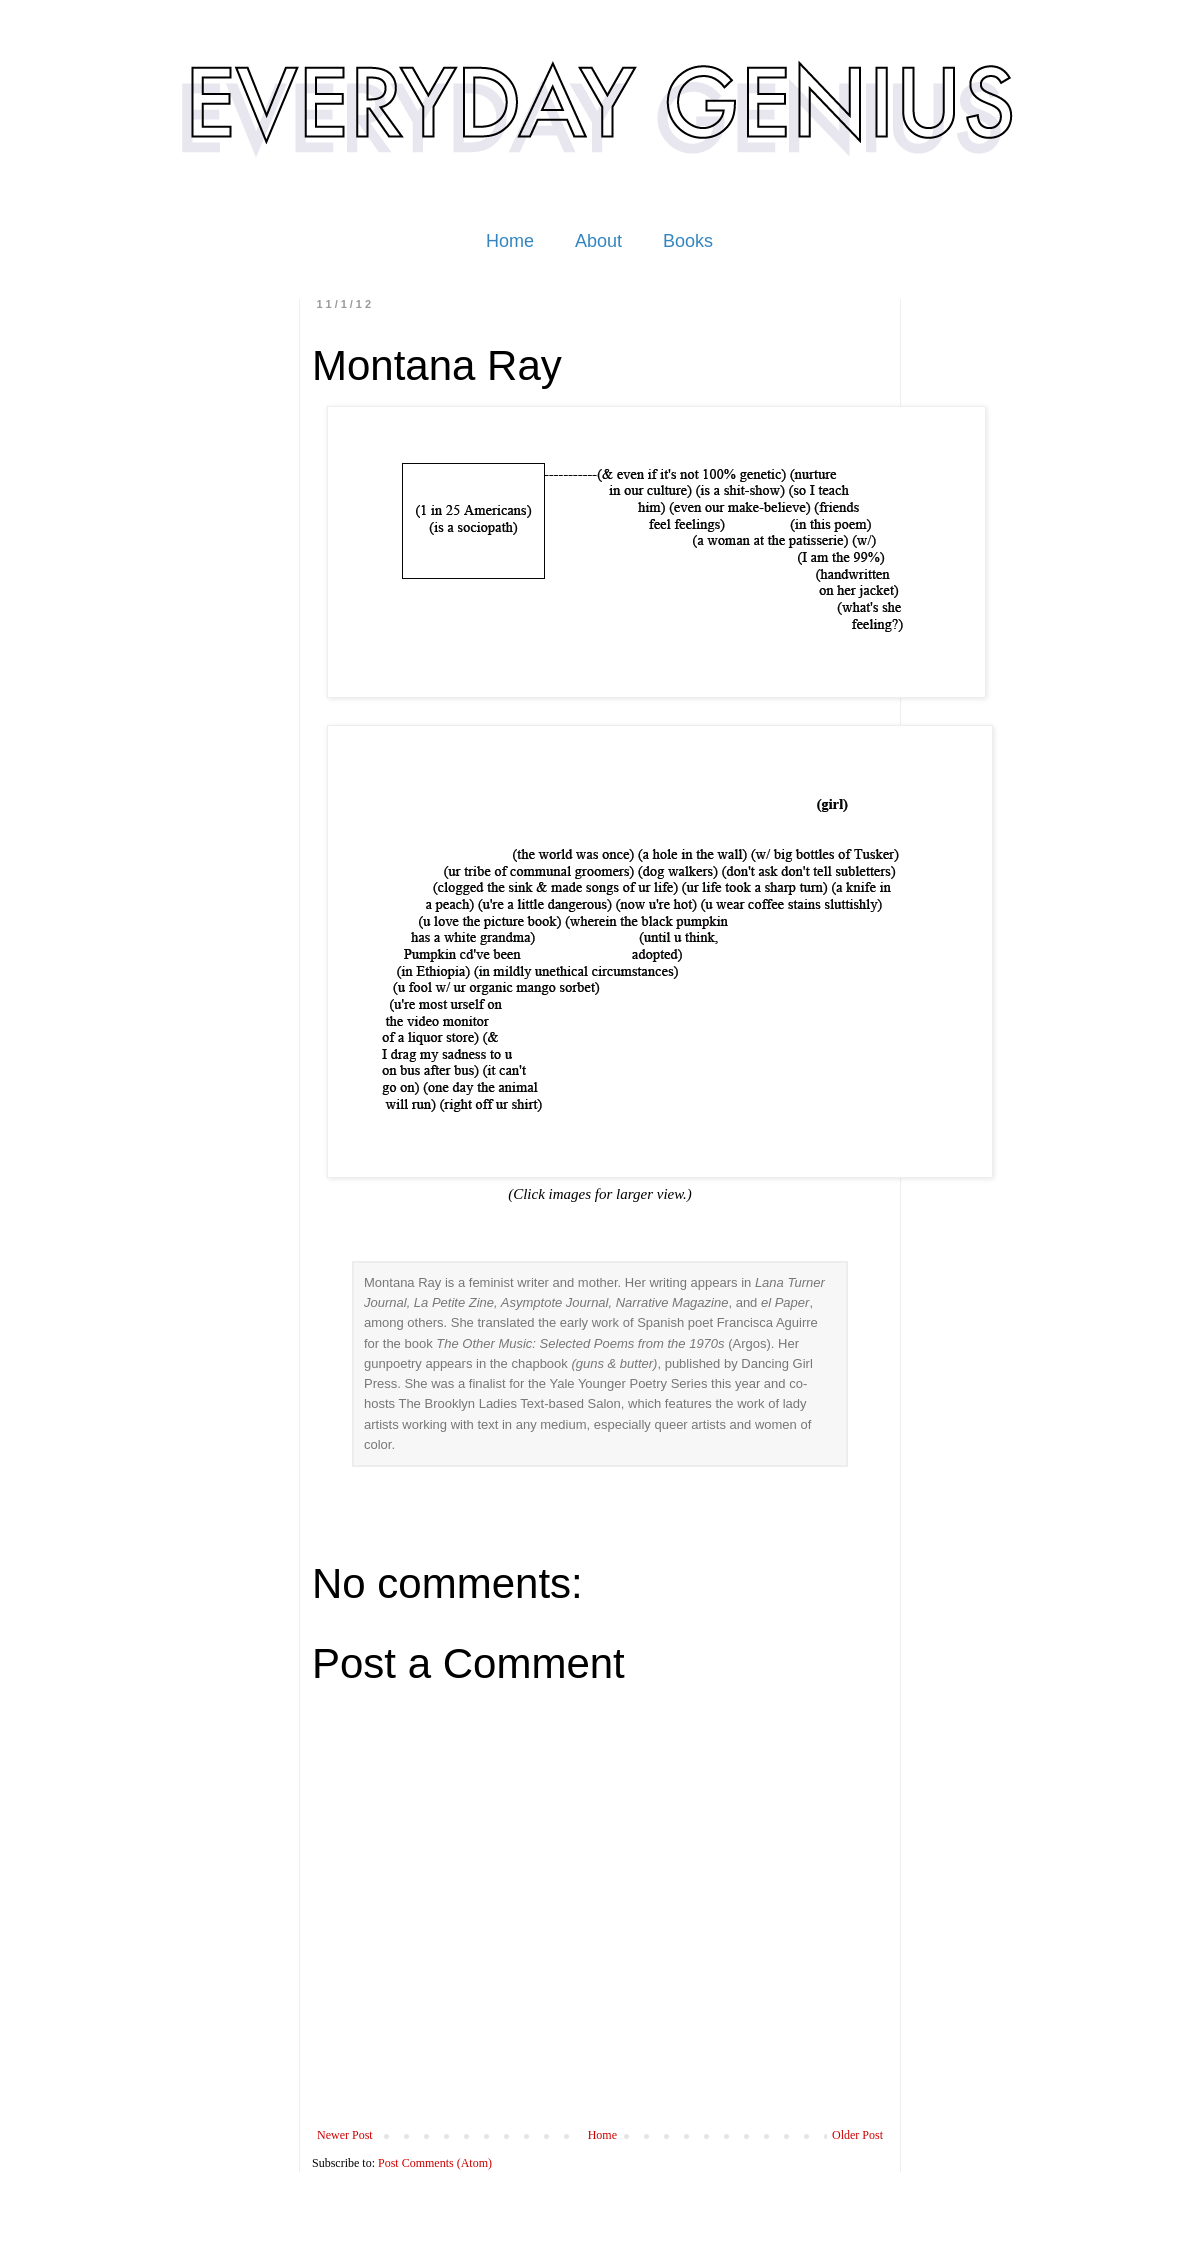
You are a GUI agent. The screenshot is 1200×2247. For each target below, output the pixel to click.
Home (510, 241)
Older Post (857, 2135)
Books (688, 241)
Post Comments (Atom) (435, 2163)
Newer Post (345, 2135)
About (598, 241)
